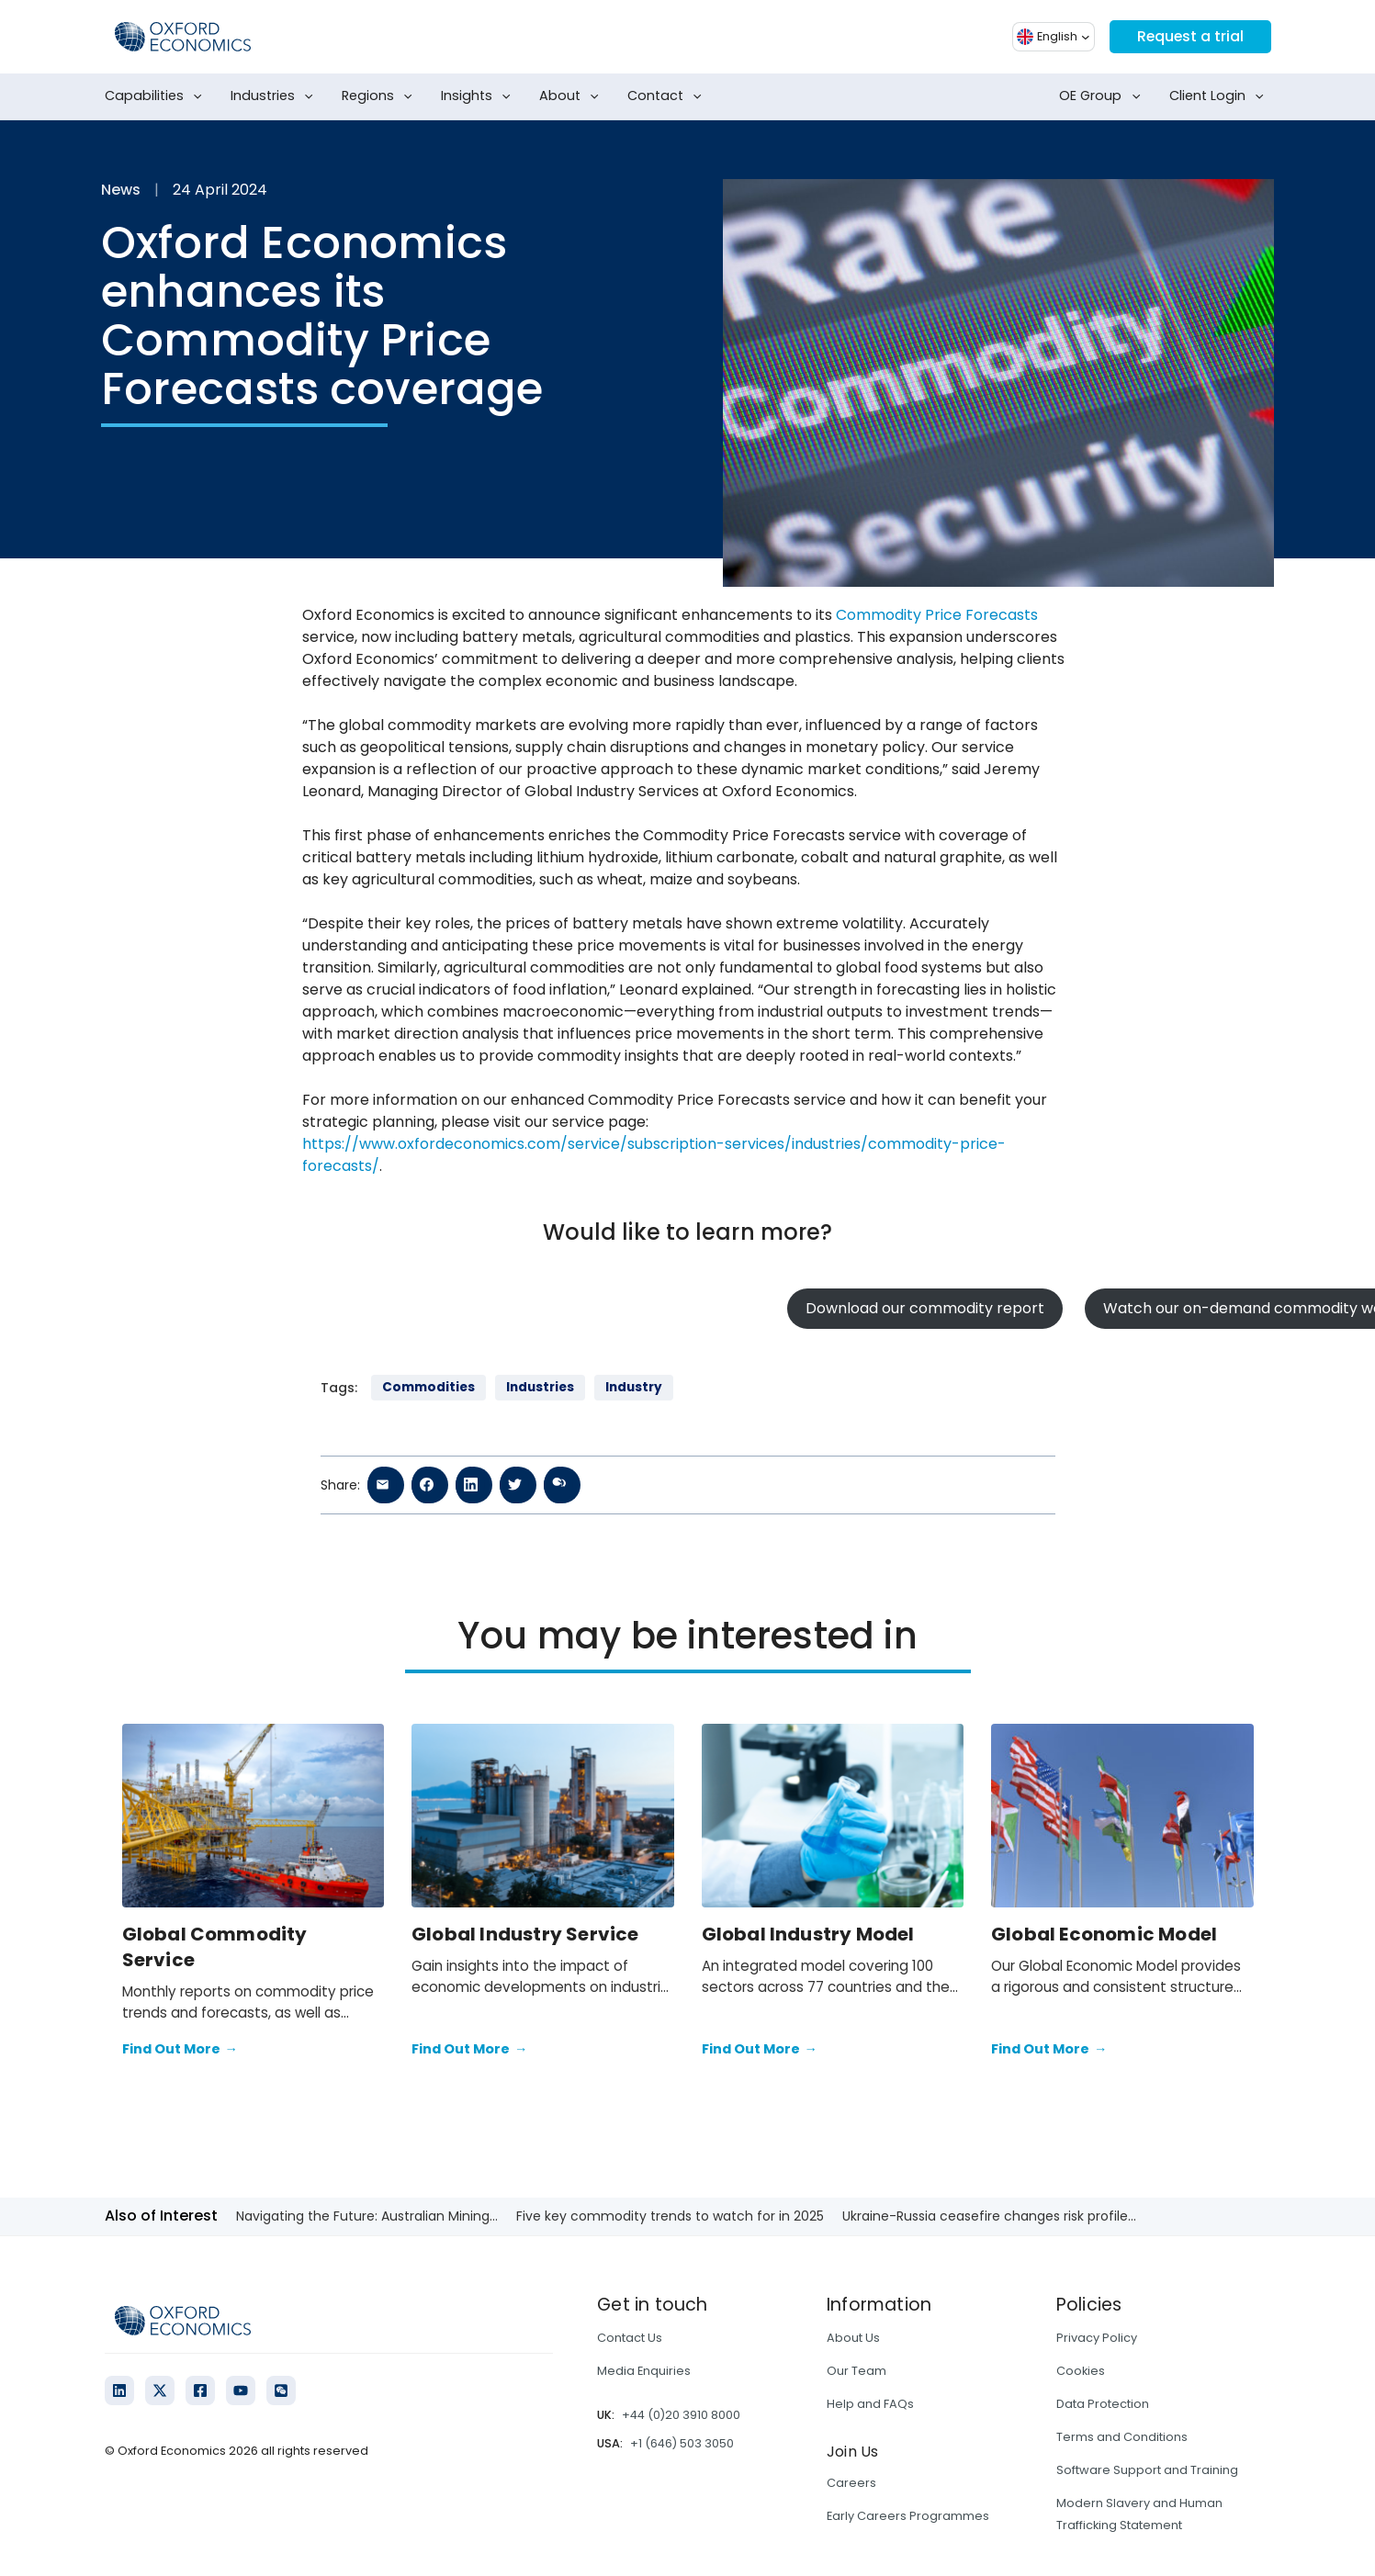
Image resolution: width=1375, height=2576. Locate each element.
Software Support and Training (1147, 2470)
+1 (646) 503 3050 (682, 2443)
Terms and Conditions (1122, 2437)
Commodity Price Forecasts (937, 614)
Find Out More (180, 2050)
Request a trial (1189, 36)
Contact (668, 96)
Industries (276, 96)
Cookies (1080, 2371)
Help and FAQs (870, 2404)
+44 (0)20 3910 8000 (681, 2415)
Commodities (428, 1387)
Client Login (1220, 96)
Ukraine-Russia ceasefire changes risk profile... (989, 2216)
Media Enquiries (644, 2371)
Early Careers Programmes (908, 2516)
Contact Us (629, 2337)
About (572, 96)
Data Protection (1102, 2404)
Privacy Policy (1096, 2337)
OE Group (1103, 96)
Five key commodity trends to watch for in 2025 (670, 2216)
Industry (633, 1387)
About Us (853, 2337)
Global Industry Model (808, 1934)
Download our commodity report (925, 1308)
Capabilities (157, 96)
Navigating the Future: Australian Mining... (367, 2216)
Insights (479, 96)
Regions (381, 96)
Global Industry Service (525, 1934)
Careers (851, 2483)
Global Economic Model (1104, 1934)
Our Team (856, 2371)
